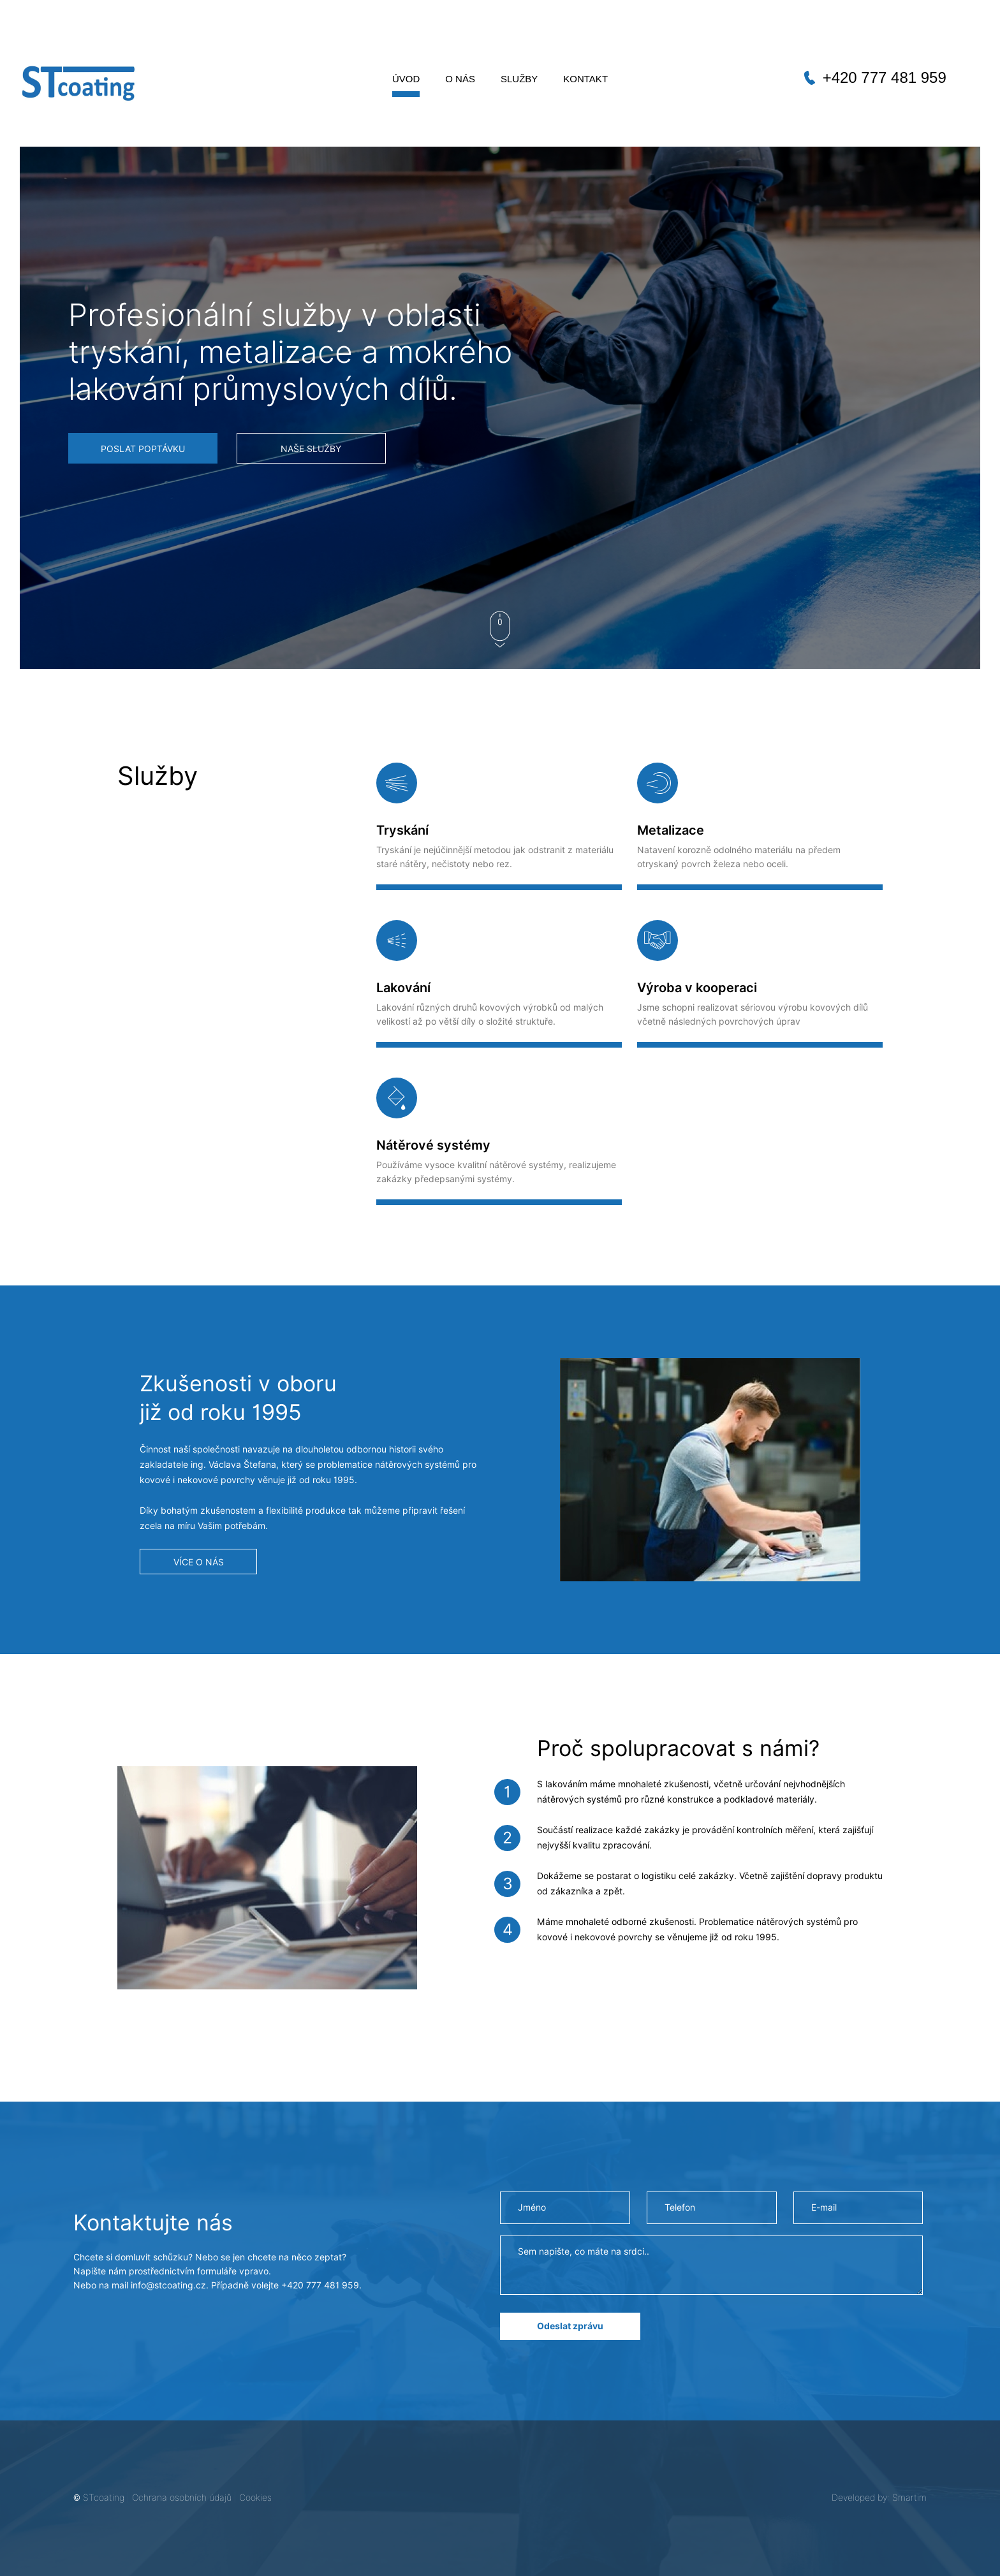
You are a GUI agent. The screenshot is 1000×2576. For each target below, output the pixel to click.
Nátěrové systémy (433, 1145)
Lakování (403, 987)
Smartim (909, 2497)
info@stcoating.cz (168, 2285)
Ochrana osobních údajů (182, 2497)
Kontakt (585, 78)
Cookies (255, 2497)
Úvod (406, 78)
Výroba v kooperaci (697, 987)
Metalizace (670, 830)
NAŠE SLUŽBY (311, 449)
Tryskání (402, 830)
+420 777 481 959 (884, 77)
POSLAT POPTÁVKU (143, 449)
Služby (519, 78)
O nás (460, 78)
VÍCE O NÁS (198, 1562)
